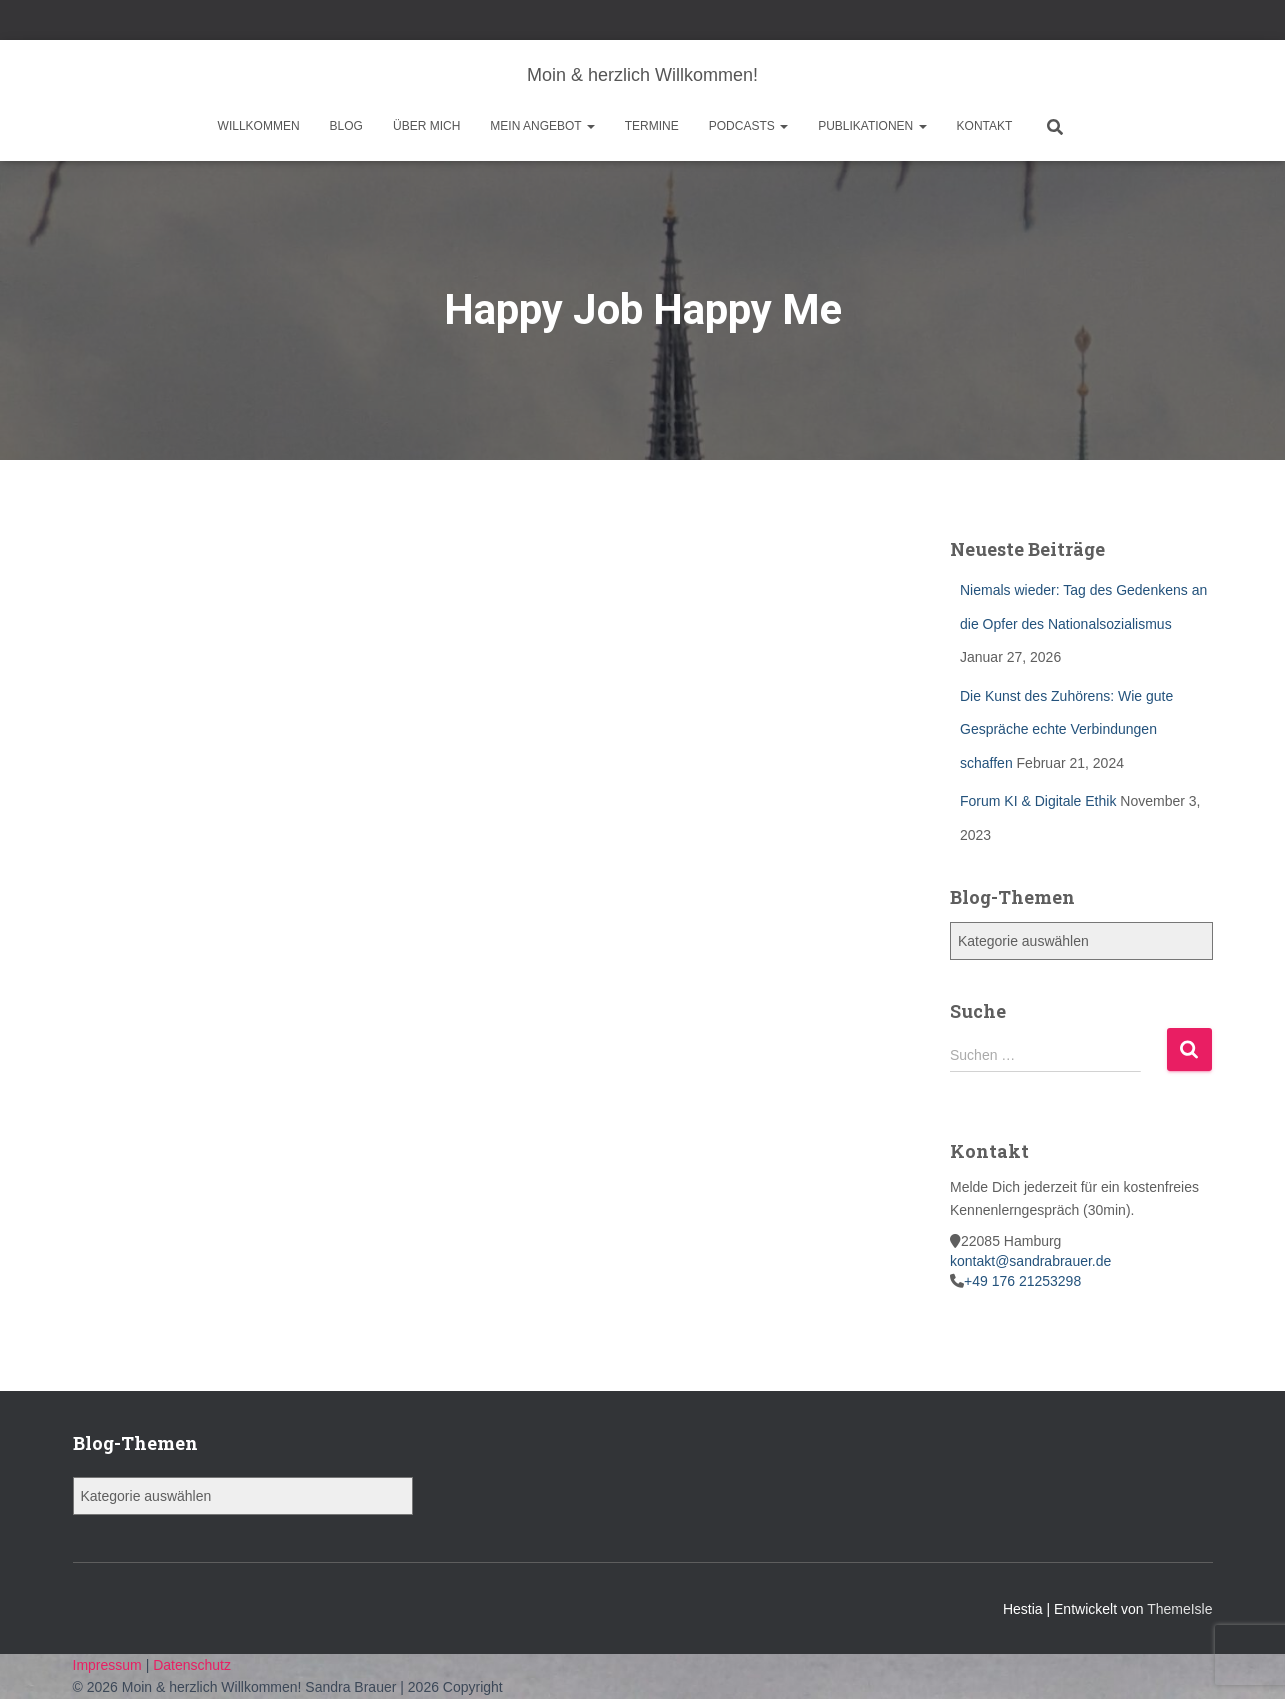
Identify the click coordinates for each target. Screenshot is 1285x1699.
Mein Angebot (542, 126)
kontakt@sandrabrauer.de (1030, 1261)
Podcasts (748, 126)
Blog (346, 126)
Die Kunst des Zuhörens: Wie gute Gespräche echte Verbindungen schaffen (1066, 729)
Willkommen (259, 126)
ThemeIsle (1179, 1609)
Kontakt (985, 126)
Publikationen (872, 126)
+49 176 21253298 (1022, 1281)
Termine (652, 126)
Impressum (109, 1665)
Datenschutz (192, 1665)
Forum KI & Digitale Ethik (1038, 801)
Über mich (426, 126)
